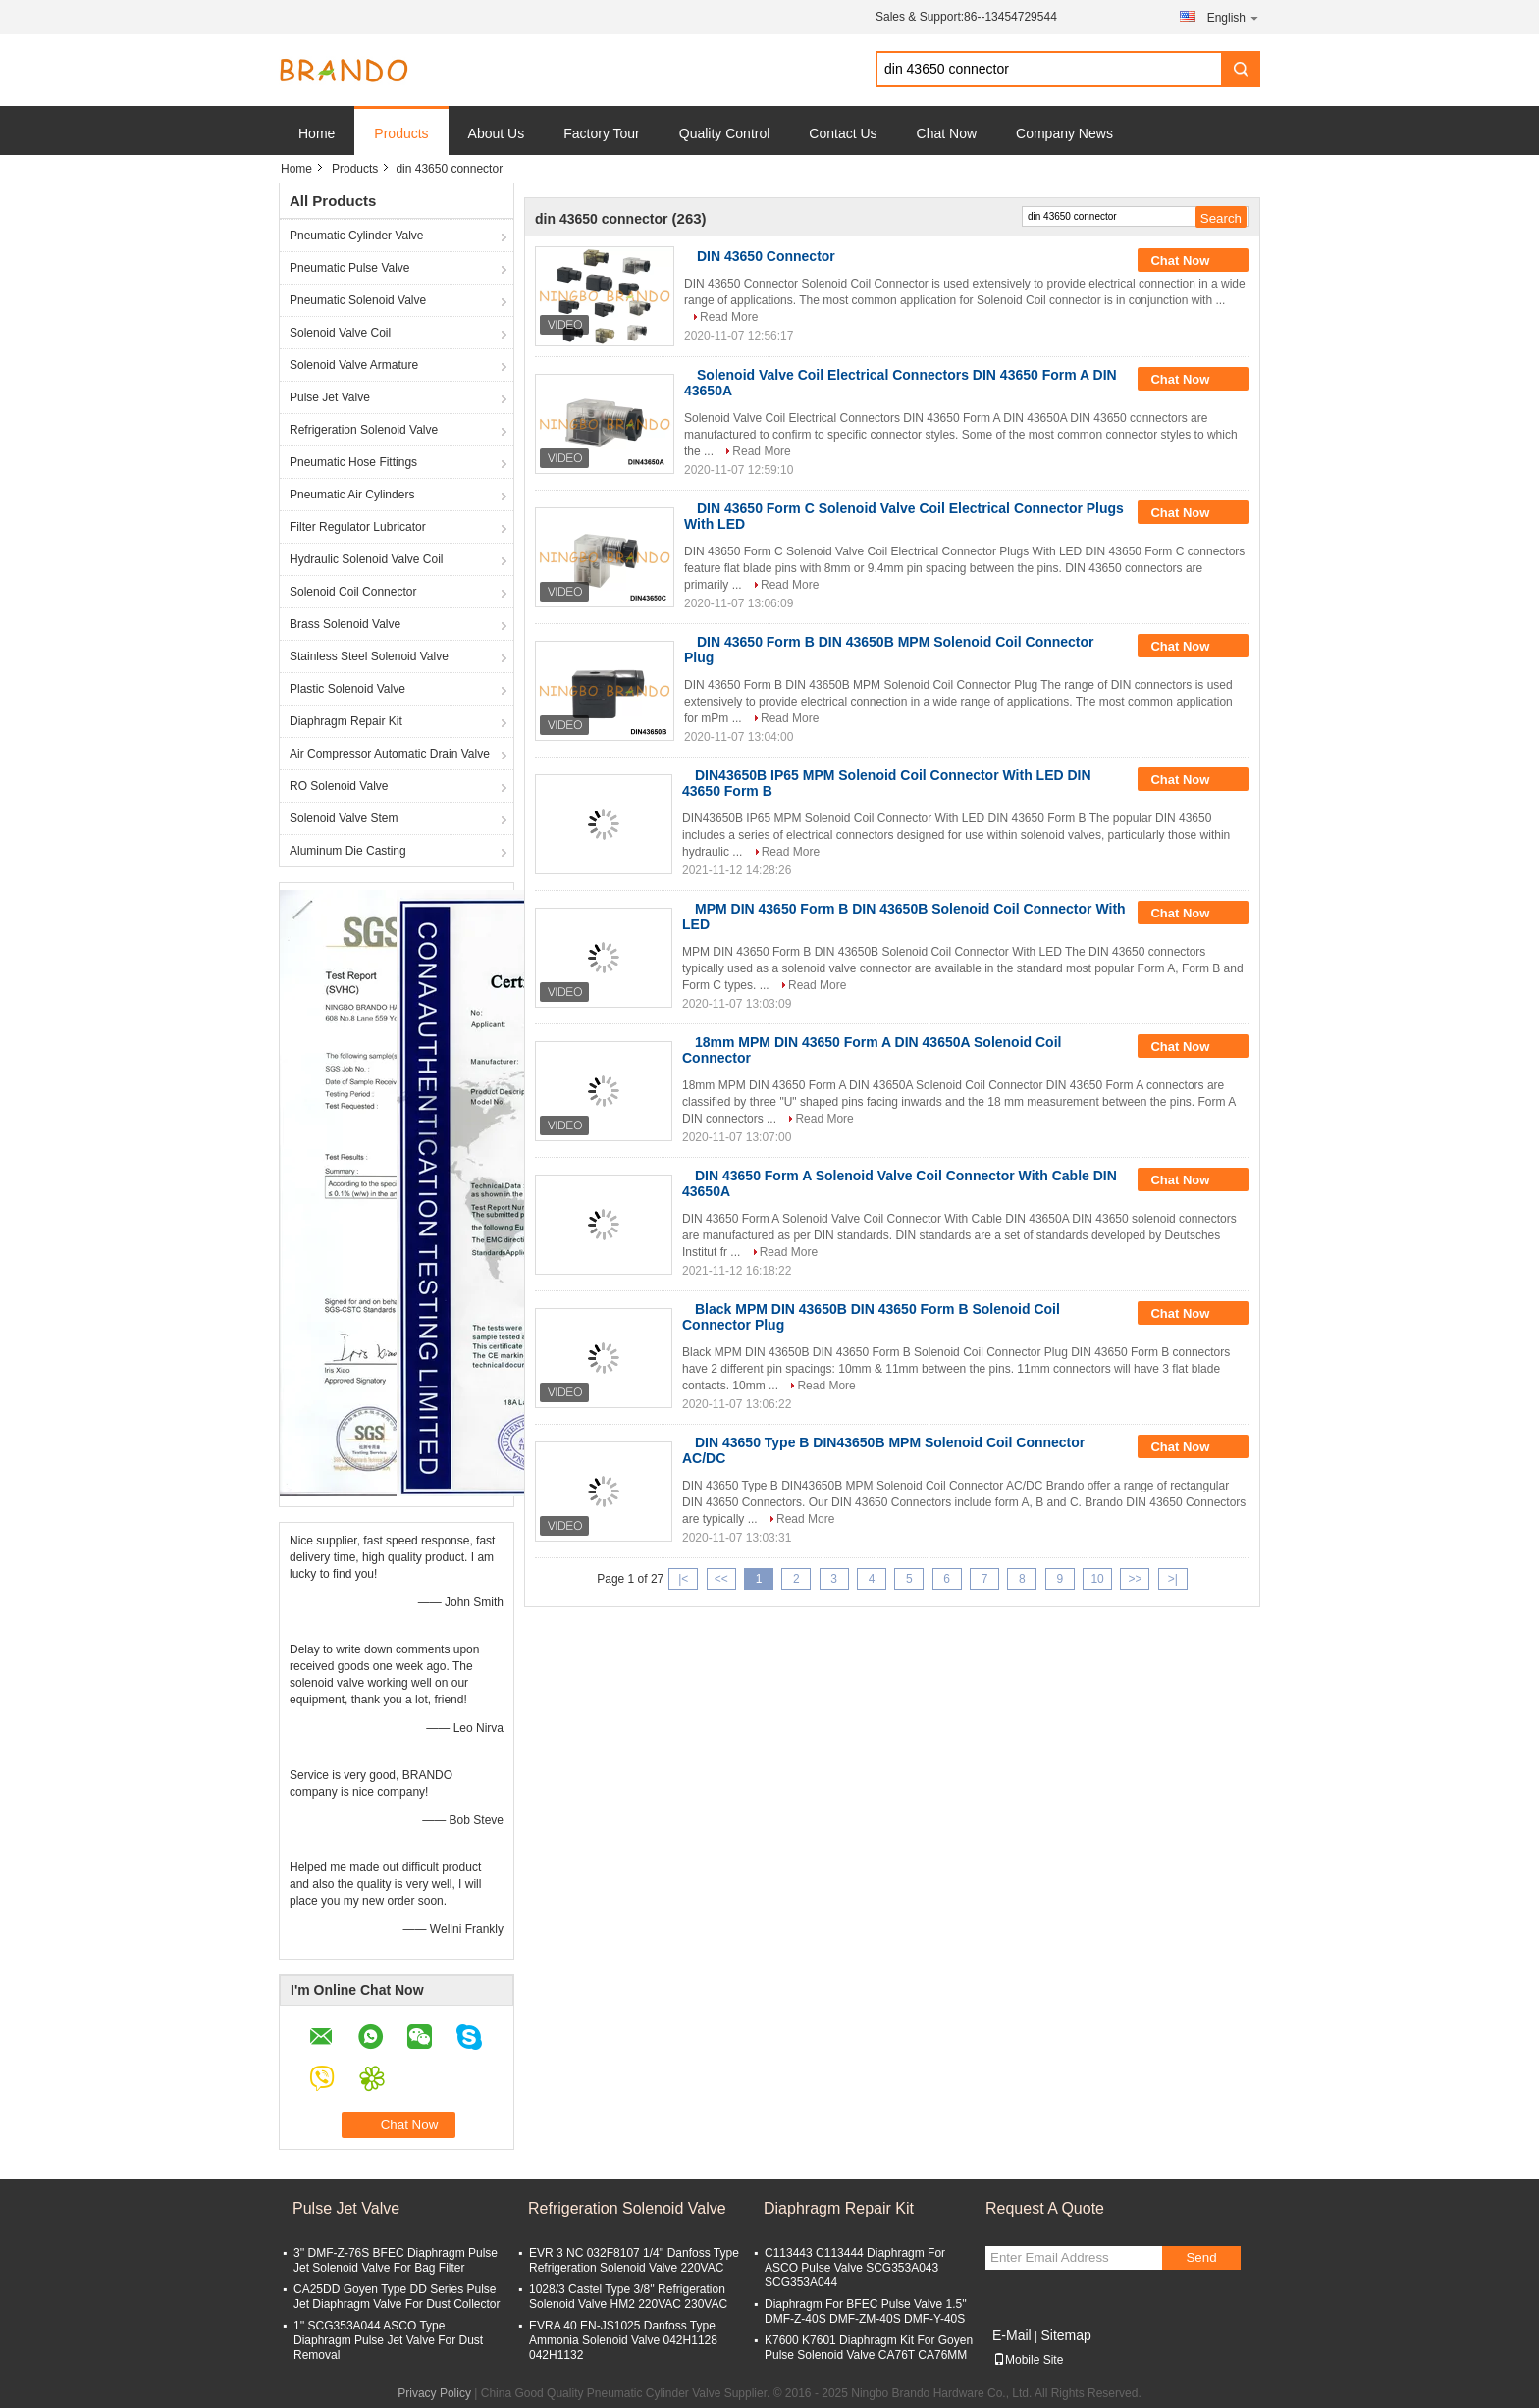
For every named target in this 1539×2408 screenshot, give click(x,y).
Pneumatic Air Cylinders (352, 494)
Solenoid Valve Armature (354, 365)
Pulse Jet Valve (330, 397)
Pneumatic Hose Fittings (353, 462)
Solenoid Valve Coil (340, 333)
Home (316, 133)
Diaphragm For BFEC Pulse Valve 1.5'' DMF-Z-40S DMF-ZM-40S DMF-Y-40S (866, 2311)
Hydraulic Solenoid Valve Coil (367, 559)
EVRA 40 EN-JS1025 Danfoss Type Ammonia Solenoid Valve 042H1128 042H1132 (623, 2340)
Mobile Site (1028, 2360)
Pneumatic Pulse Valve (350, 268)
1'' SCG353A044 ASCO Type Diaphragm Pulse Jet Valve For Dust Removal (388, 2340)
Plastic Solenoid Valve (347, 689)
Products (401, 133)
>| (1173, 1579)
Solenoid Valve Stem (344, 818)
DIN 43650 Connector (766, 256)
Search (1240, 69)
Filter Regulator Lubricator (358, 527)
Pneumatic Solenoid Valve (358, 300)
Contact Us (842, 133)
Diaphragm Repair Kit (346, 721)
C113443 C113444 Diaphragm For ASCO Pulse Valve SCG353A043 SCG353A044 (855, 2267)
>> (1134, 1579)
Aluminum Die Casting (348, 851)
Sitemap (1065, 2335)
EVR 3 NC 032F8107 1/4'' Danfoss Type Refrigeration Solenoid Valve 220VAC (634, 2260)
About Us (496, 133)
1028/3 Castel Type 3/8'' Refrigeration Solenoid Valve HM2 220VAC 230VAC (628, 2296)
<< (721, 1579)
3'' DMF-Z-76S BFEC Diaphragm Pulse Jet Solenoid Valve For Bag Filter (395, 2260)
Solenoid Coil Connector (353, 592)
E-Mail (1012, 2335)
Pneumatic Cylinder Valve (357, 235)
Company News (1064, 133)
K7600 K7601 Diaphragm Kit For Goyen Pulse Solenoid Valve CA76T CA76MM (869, 2347)
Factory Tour (601, 133)
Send (1201, 2257)
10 (1096, 1579)
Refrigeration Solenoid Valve (364, 430)
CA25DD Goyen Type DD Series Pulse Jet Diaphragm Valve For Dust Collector (397, 2296)
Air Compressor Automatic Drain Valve (390, 753)
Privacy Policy (434, 2393)
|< (683, 1579)
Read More (729, 317)
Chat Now (947, 133)
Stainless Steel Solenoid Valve (369, 656)
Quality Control (724, 133)
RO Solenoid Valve (339, 786)
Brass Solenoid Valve (345, 624)
